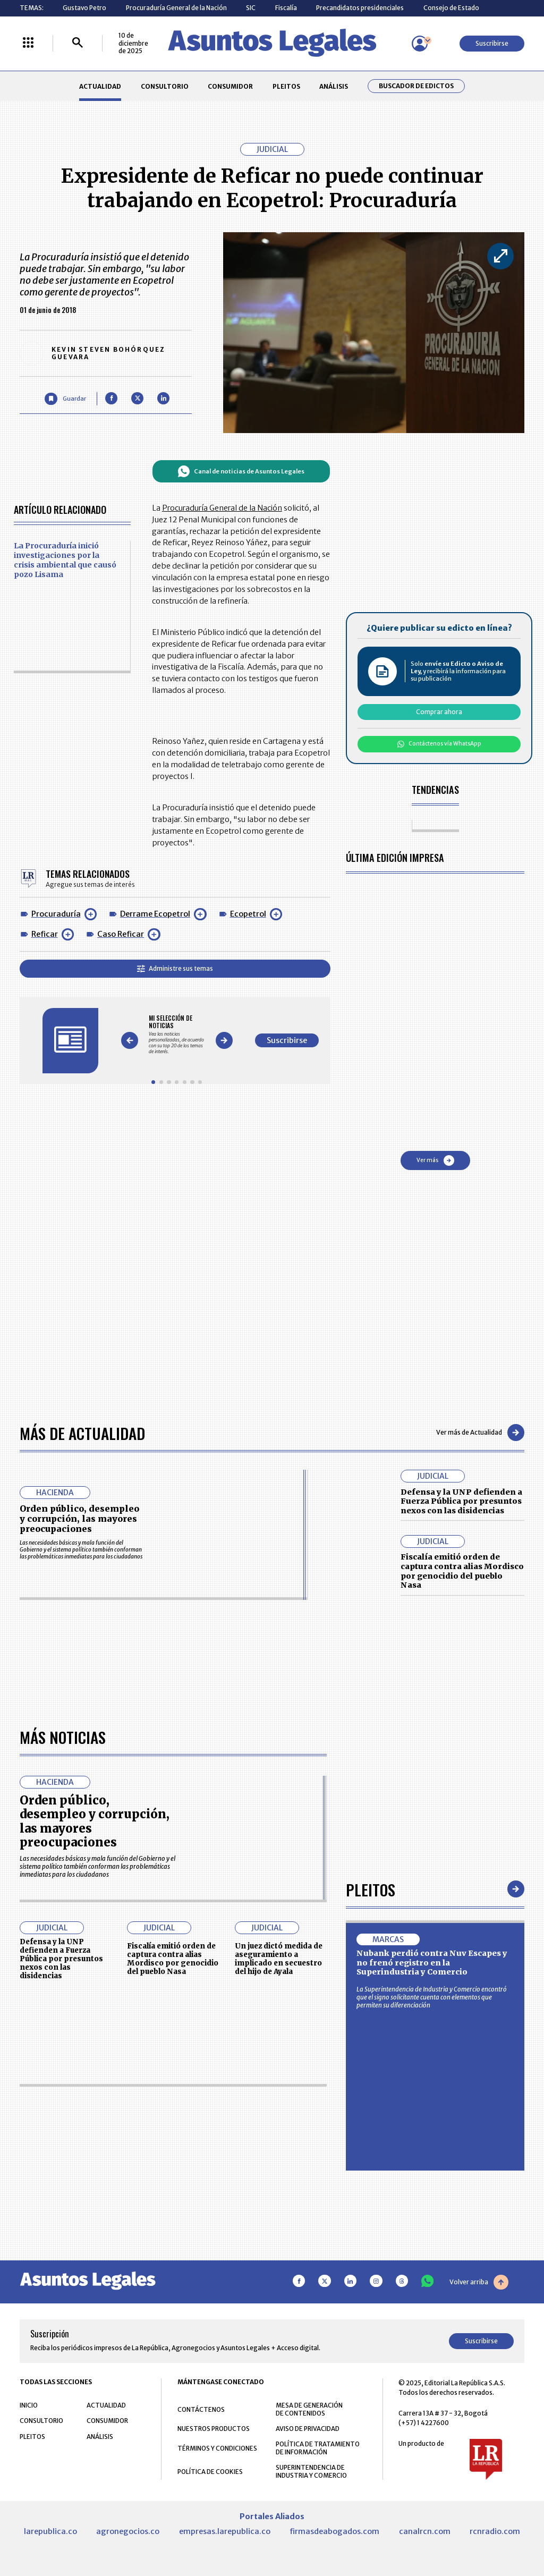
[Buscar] (77, 43)
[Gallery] (177, 1034)
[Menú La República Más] (28, 43)
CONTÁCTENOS (201, 2409)
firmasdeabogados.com (334, 2531)
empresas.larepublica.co (224, 2531)
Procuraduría (56, 914)
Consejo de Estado (451, 8)
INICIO (29, 2405)
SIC (251, 8)
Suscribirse (491, 43)
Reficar (44, 934)
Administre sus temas (175, 968)
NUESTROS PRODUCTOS (213, 2429)
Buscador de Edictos (416, 86)
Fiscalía (286, 8)
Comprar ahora (439, 712)
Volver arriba (478, 2282)
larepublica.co (50, 2531)
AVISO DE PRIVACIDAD (307, 2429)
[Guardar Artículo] (65, 398)
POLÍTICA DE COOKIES (210, 2472)
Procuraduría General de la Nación (176, 8)
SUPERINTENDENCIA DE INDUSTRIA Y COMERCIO (311, 2471)
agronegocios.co (127, 2531)
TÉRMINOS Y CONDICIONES (217, 2448)
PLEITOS (286, 86)
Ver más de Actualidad (480, 1432)
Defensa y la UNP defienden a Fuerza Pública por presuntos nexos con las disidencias (461, 1501)
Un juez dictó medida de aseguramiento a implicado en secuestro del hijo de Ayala (278, 1959)
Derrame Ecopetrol (155, 914)
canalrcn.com (424, 2531)
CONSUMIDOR (230, 86)
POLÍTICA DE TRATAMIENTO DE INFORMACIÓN (318, 2448)
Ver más (435, 1160)
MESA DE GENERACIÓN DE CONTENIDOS (309, 2409)
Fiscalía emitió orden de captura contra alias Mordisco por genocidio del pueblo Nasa (462, 1571)
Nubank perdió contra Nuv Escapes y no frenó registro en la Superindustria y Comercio (431, 1962)
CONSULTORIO (165, 86)
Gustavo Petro (84, 8)
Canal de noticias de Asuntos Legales (241, 471)
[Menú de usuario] (420, 43)
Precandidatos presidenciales (360, 8)
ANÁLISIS (333, 86)
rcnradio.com (495, 2531)
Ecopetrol (248, 914)
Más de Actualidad (82, 1432)
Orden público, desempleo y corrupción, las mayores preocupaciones (79, 1519)
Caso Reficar (120, 934)
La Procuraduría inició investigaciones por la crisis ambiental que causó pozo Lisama (65, 560)
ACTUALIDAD (100, 86)
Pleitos (370, 1889)
